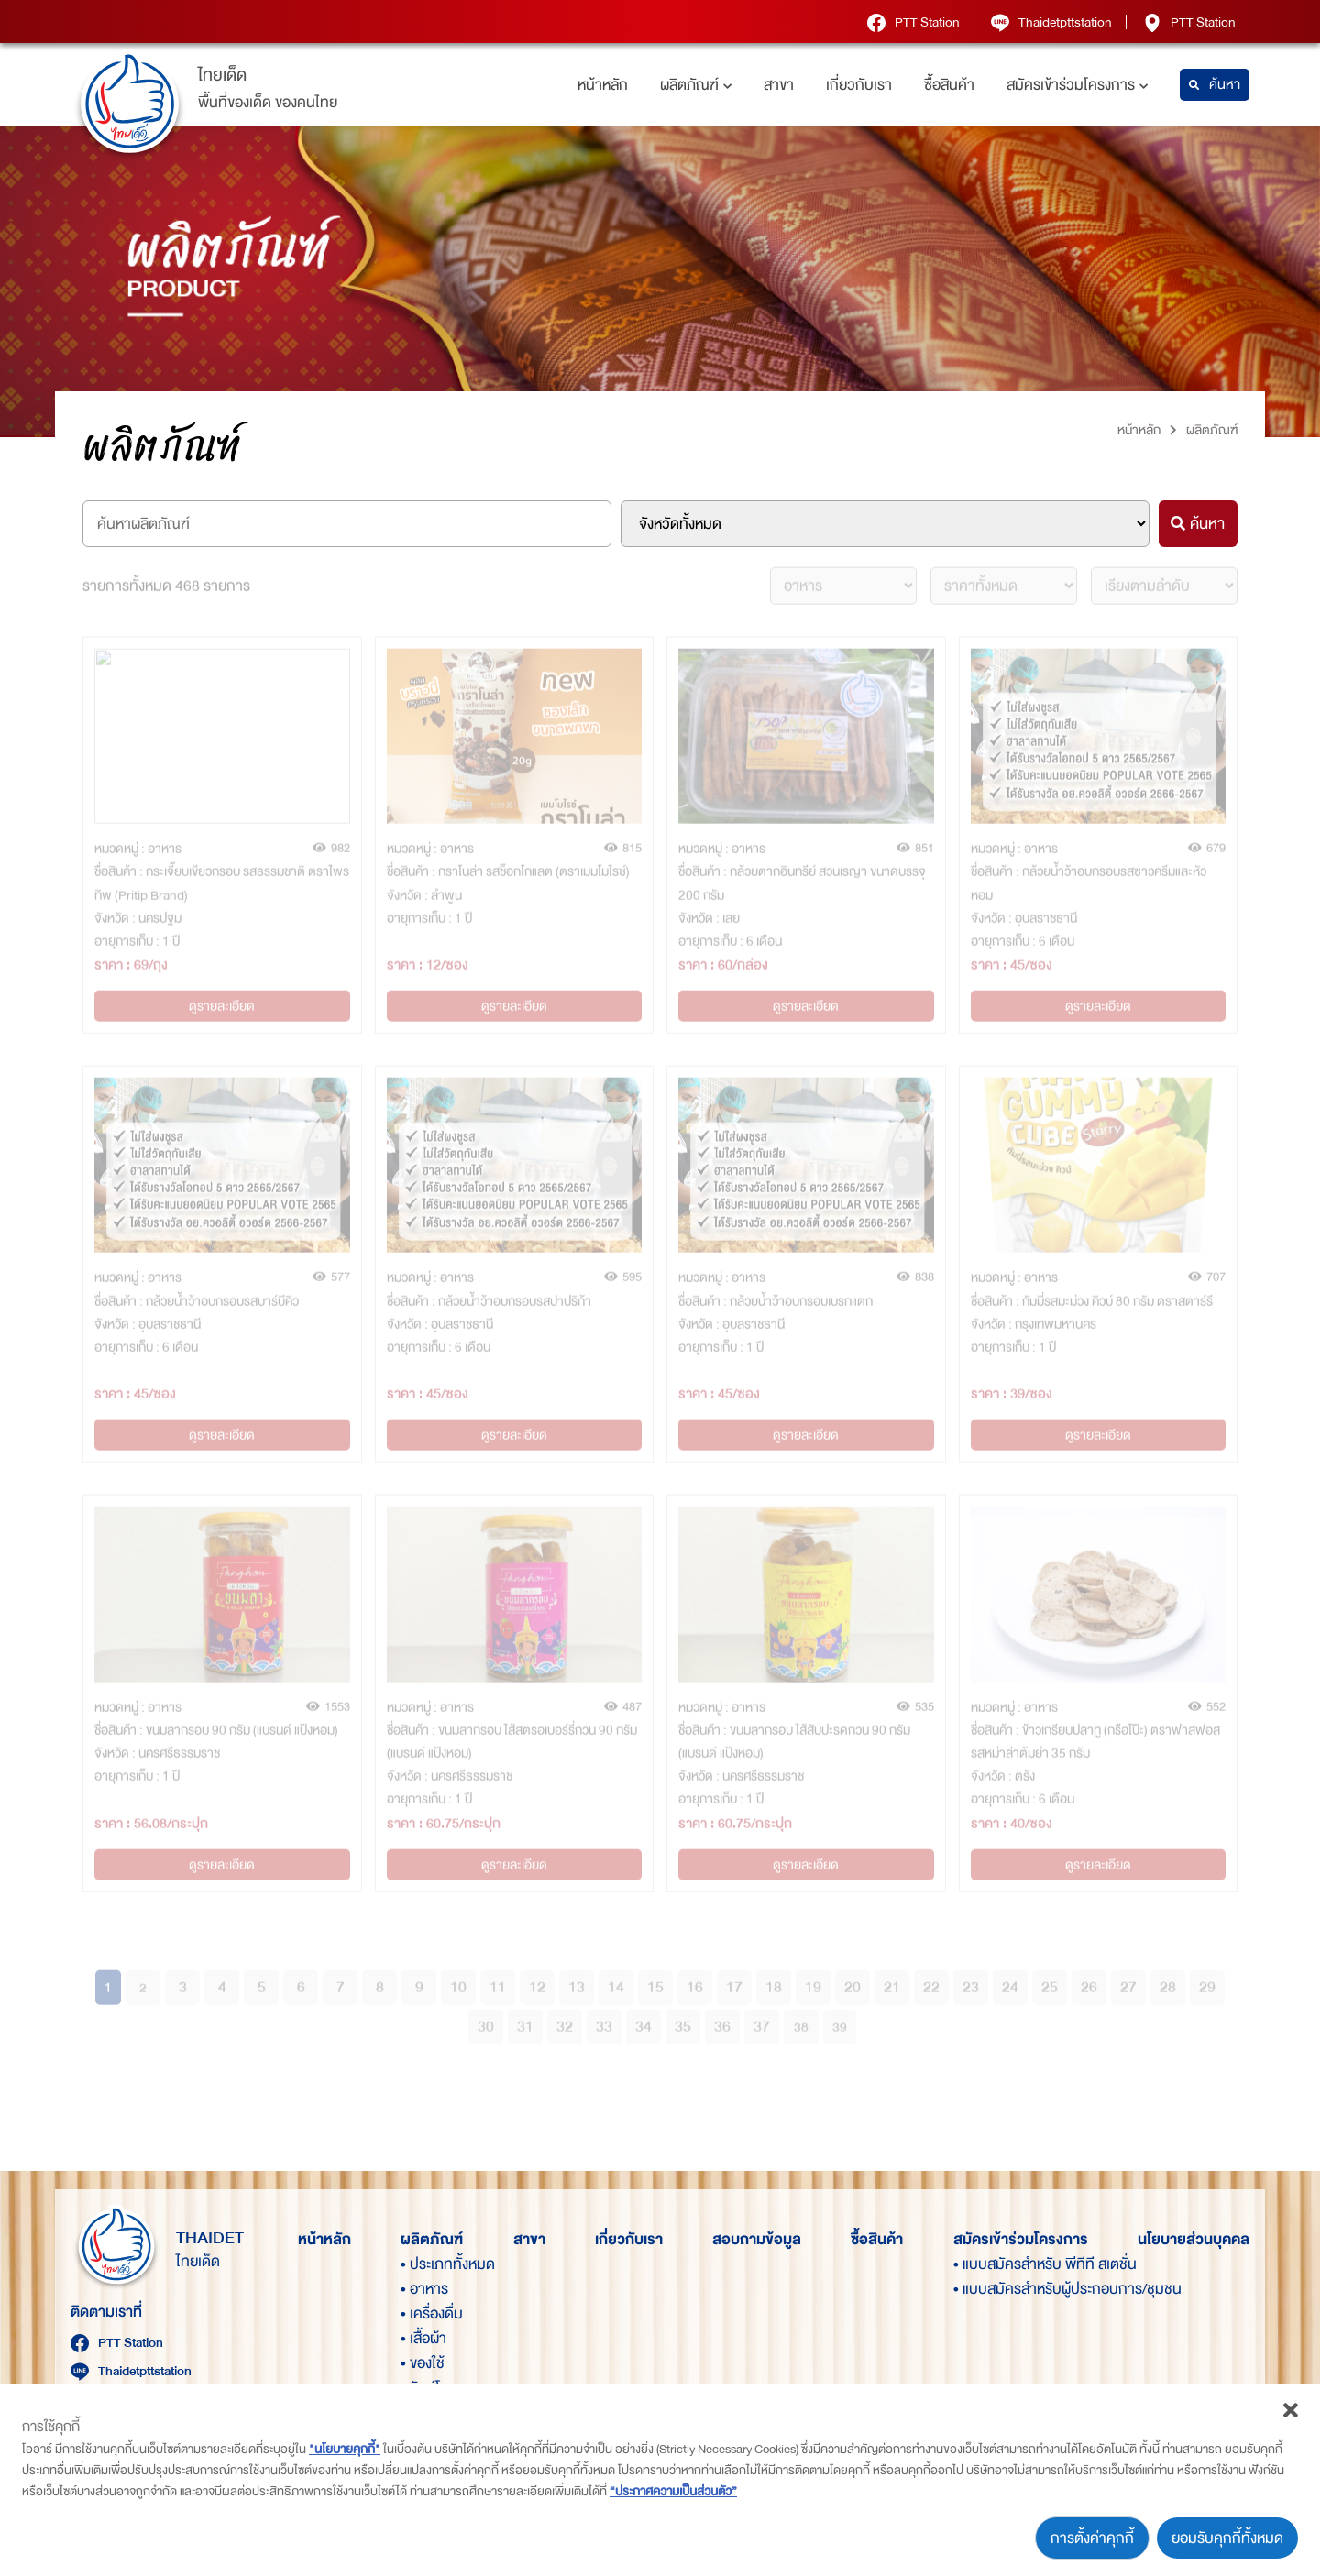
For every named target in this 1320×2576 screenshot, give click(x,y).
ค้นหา (1214, 84)
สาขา (779, 84)
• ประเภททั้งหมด (432, 2264)
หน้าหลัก (603, 84)
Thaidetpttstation (1051, 22)
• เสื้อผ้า (423, 2338)
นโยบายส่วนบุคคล (1193, 2239)
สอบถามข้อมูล (756, 2239)
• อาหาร (424, 2288)
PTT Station (913, 22)
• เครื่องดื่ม (432, 2313)
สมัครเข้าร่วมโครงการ (1077, 84)
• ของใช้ (423, 2363)
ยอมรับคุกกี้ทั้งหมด (1227, 2538)
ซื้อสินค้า (949, 84)
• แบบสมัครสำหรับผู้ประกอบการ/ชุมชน (984, 2288)
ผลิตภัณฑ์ (696, 84)
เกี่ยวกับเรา (859, 84)
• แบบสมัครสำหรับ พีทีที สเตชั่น (984, 2264)
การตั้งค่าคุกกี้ (1092, 2538)
